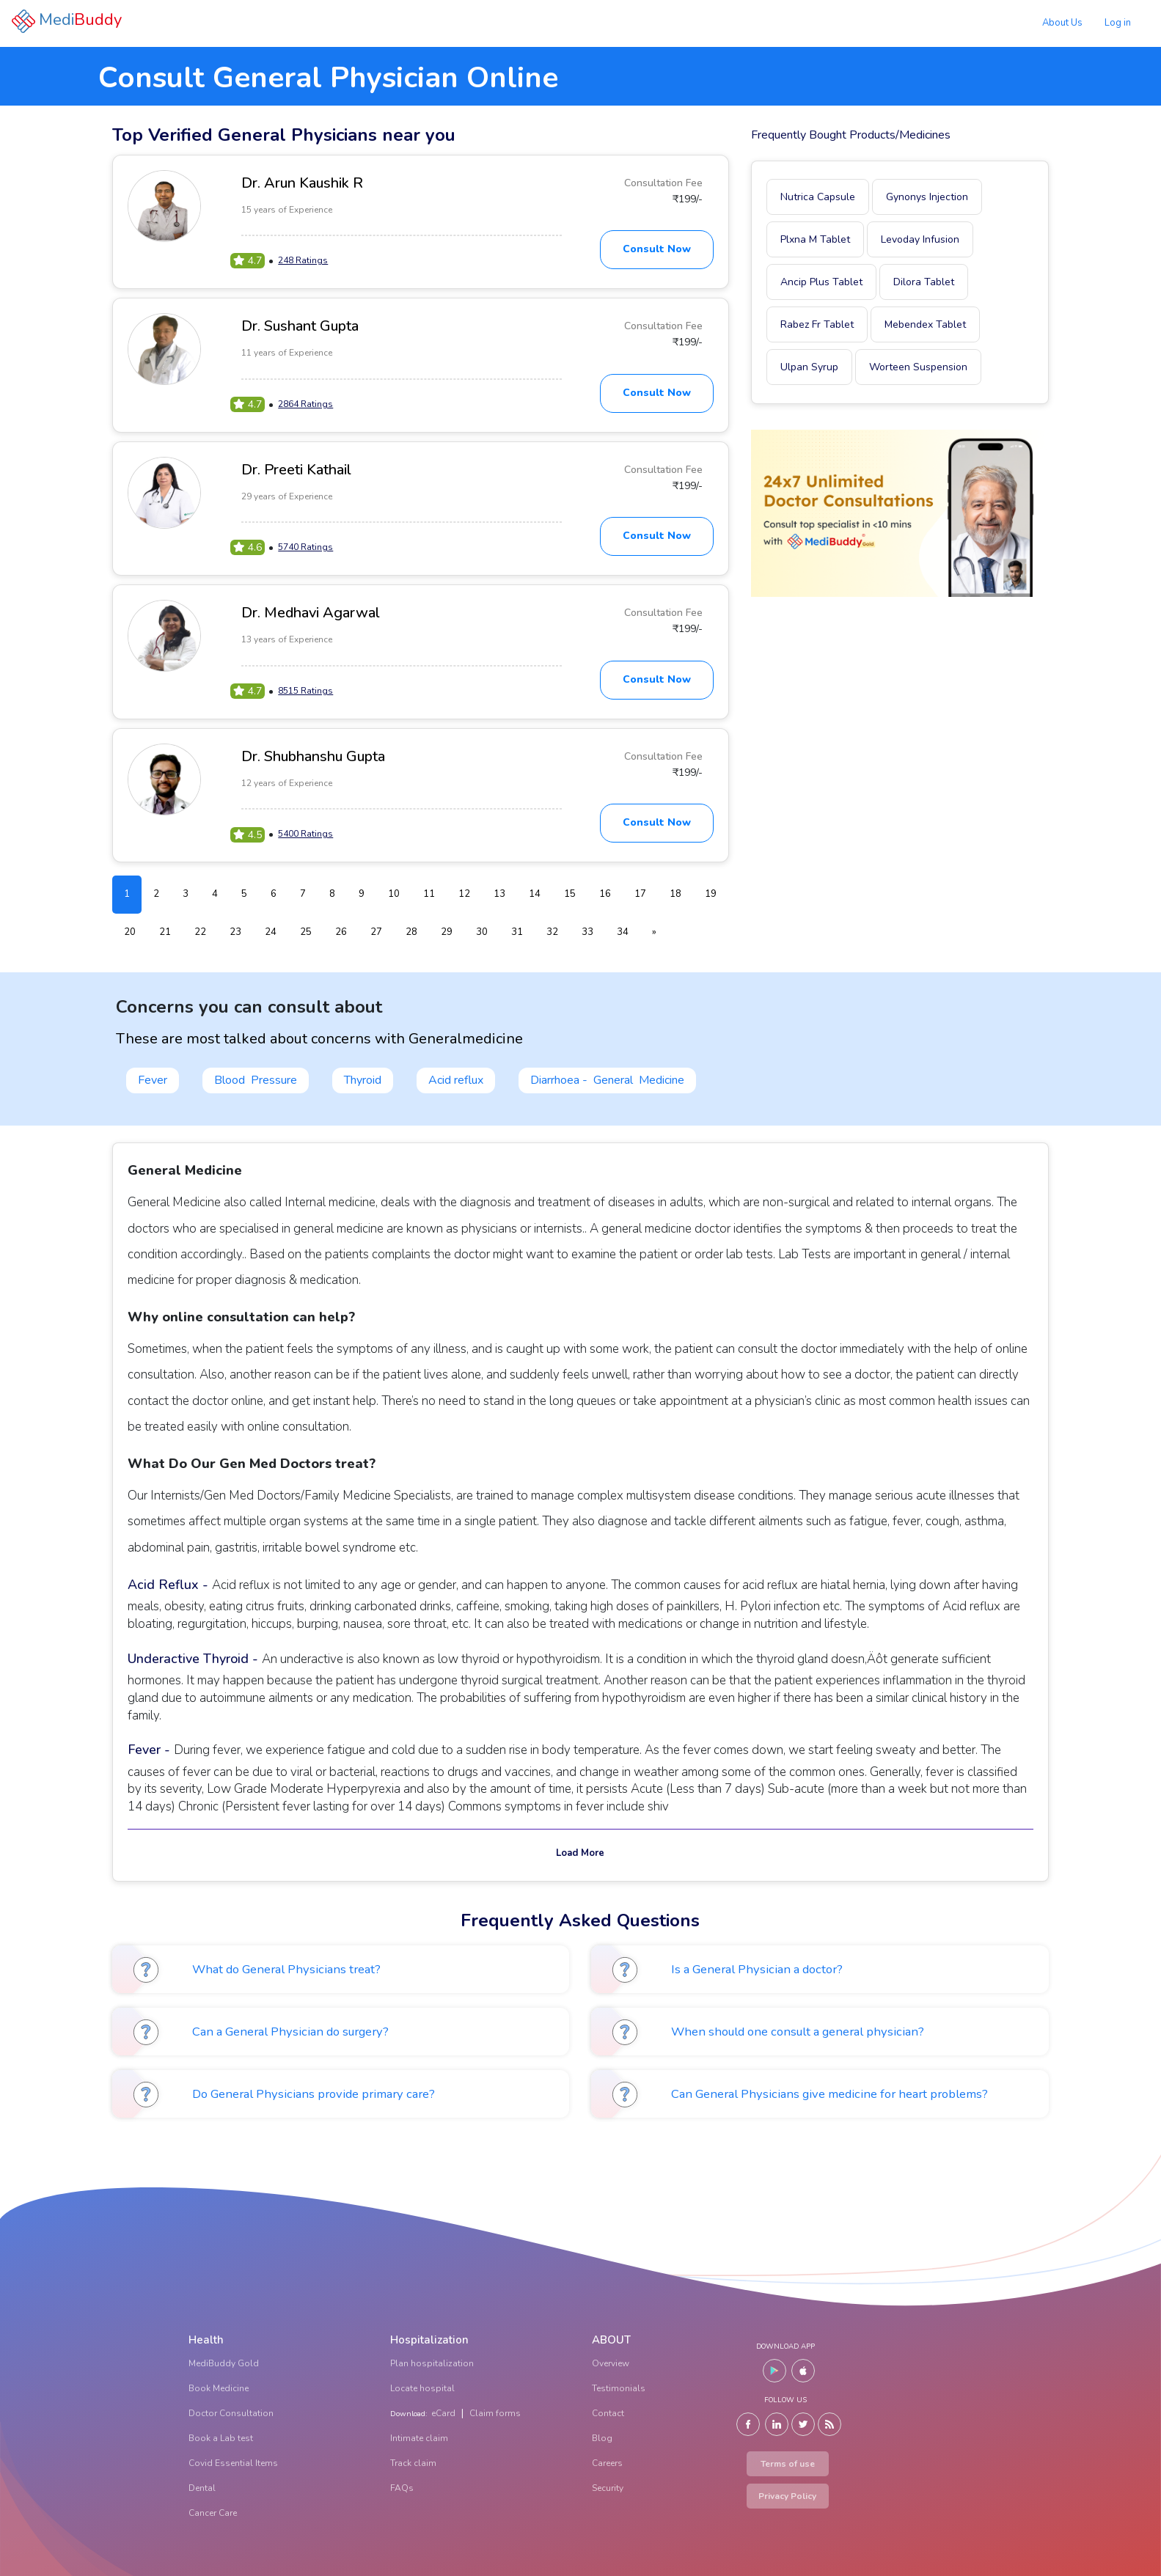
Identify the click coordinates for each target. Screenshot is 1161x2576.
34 (623, 932)
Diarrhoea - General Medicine (607, 1080)
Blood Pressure (255, 1080)
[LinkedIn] (776, 2424)
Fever (152, 1080)
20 (130, 932)
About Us (1062, 22)
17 (640, 893)
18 (675, 893)
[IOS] (803, 2370)
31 (517, 932)
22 (200, 932)
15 (570, 893)
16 (605, 893)
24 (270, 932)
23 (235, 932)
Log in (1118, 22)
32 (552, 932)
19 (711, 893)
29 (447, 932)
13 (499, 893)
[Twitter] (803, 2424)
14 (535, 893)
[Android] (774, 2370)
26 (341, 932)
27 (376, 932)
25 (306, 932)
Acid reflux (455, 1080)
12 (464, 893)
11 (429, 893)
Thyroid (362, 1080)
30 (482, 932)
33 (587, 932)
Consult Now (657, 249)
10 (394, 893)
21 (165, 932)
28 (411, 932)
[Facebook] (748, 2424)
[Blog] (829, 2424)
